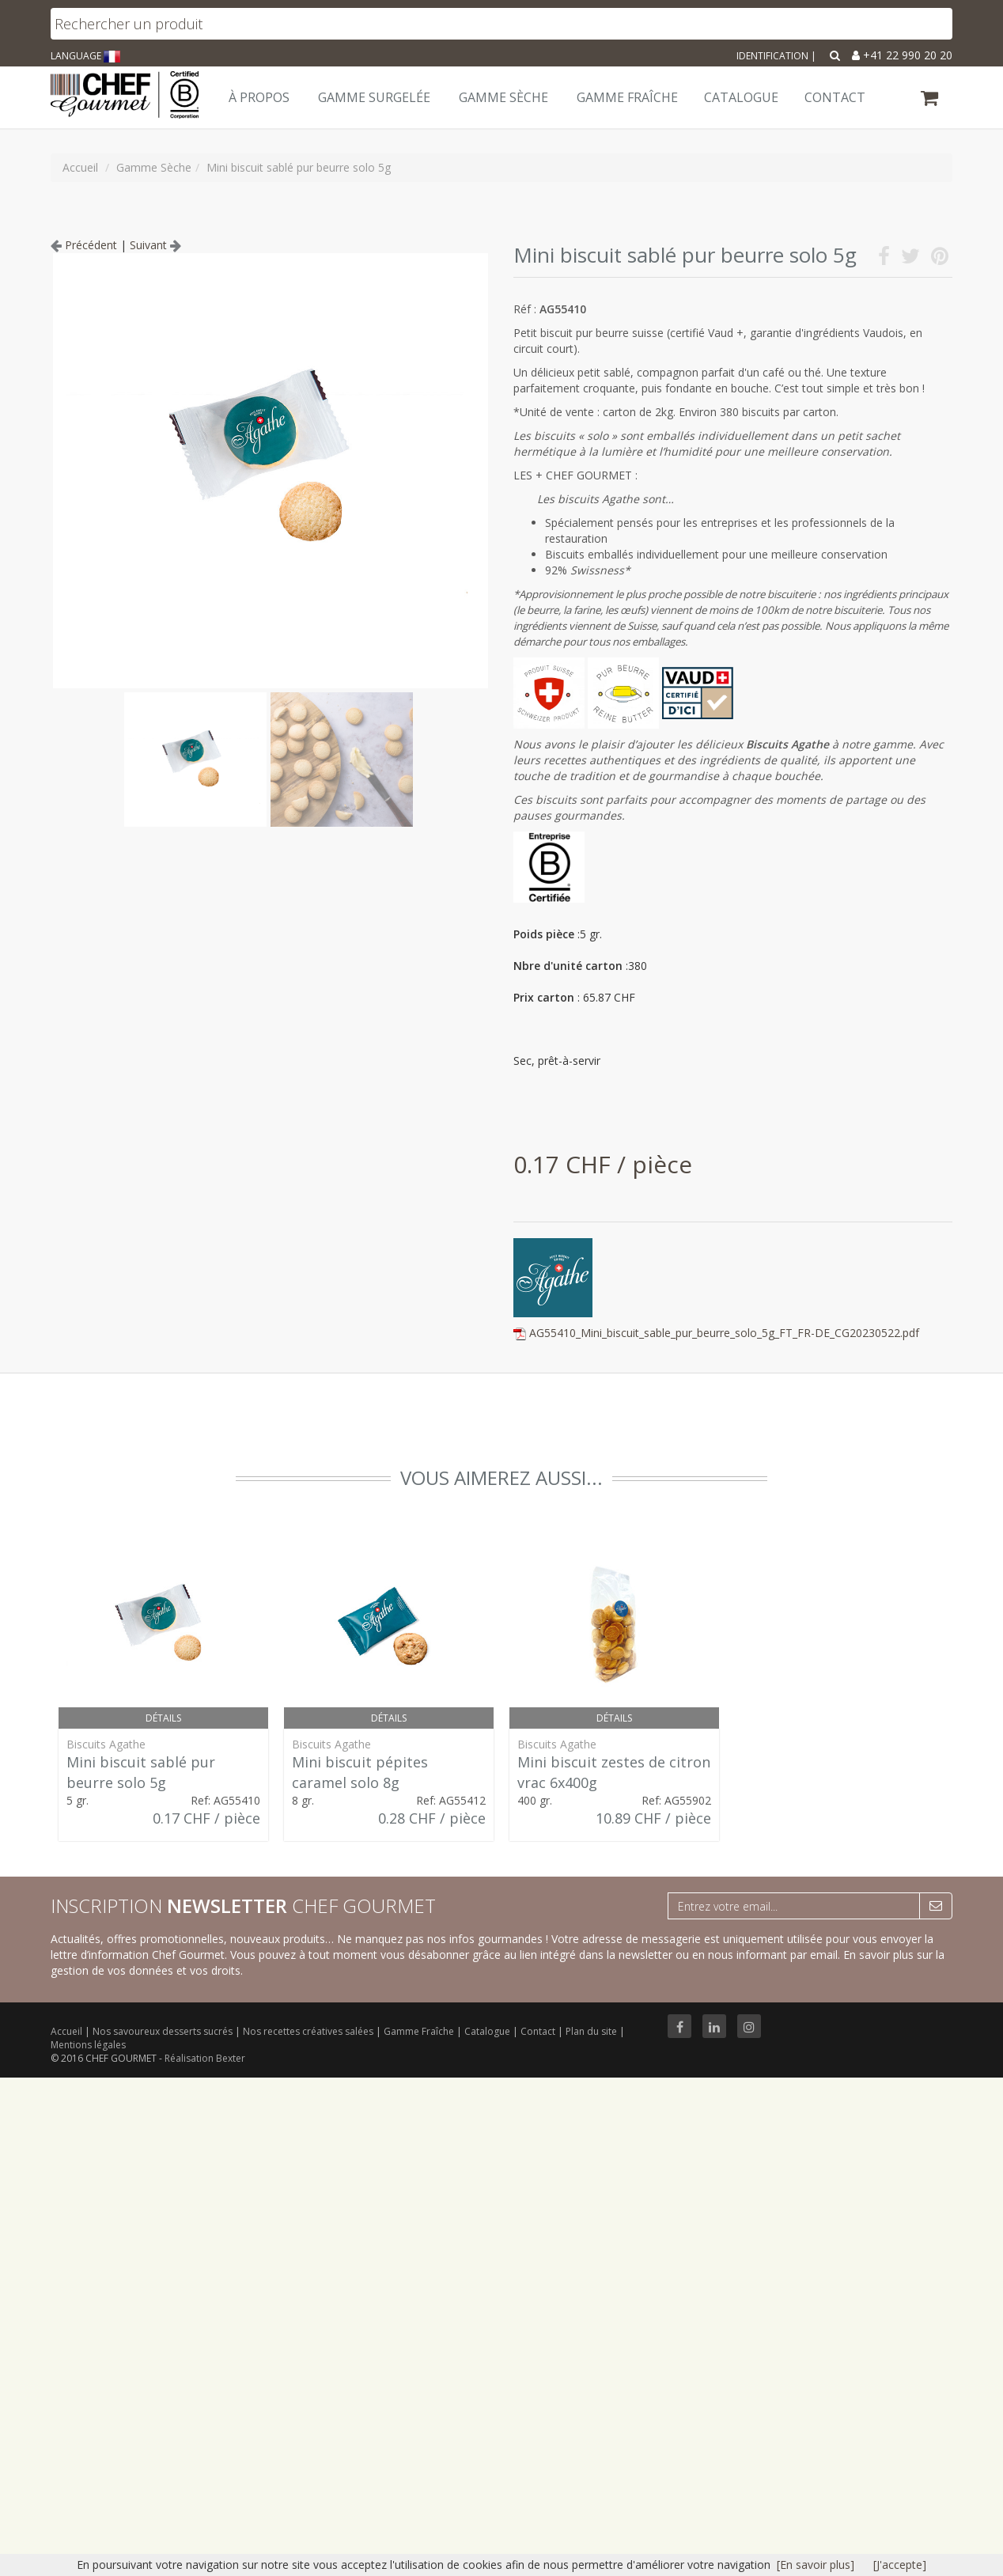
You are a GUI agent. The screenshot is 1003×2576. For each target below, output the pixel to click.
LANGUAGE (85, 56)
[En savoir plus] (815, 2564)
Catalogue (488, 2031)
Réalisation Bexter (205, 2058)
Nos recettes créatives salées (309, 2031)
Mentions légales (88, 2044)
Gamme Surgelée (374, 97)
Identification (772, 56)
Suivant (155, 244)
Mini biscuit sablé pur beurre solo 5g (140, 1772)
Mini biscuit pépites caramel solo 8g (360, 1772)
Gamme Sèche (503, 97)
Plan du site (592, 2031)
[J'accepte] (899, 2564)
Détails (163, 1718)
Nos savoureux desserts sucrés (164, 2031)
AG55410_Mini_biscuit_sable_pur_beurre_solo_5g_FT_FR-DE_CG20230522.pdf (724, 1332)
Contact (539, 2031)
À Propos (259, 97)
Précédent (84, 244)
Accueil (66, 2031)
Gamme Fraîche (420, 2031)
